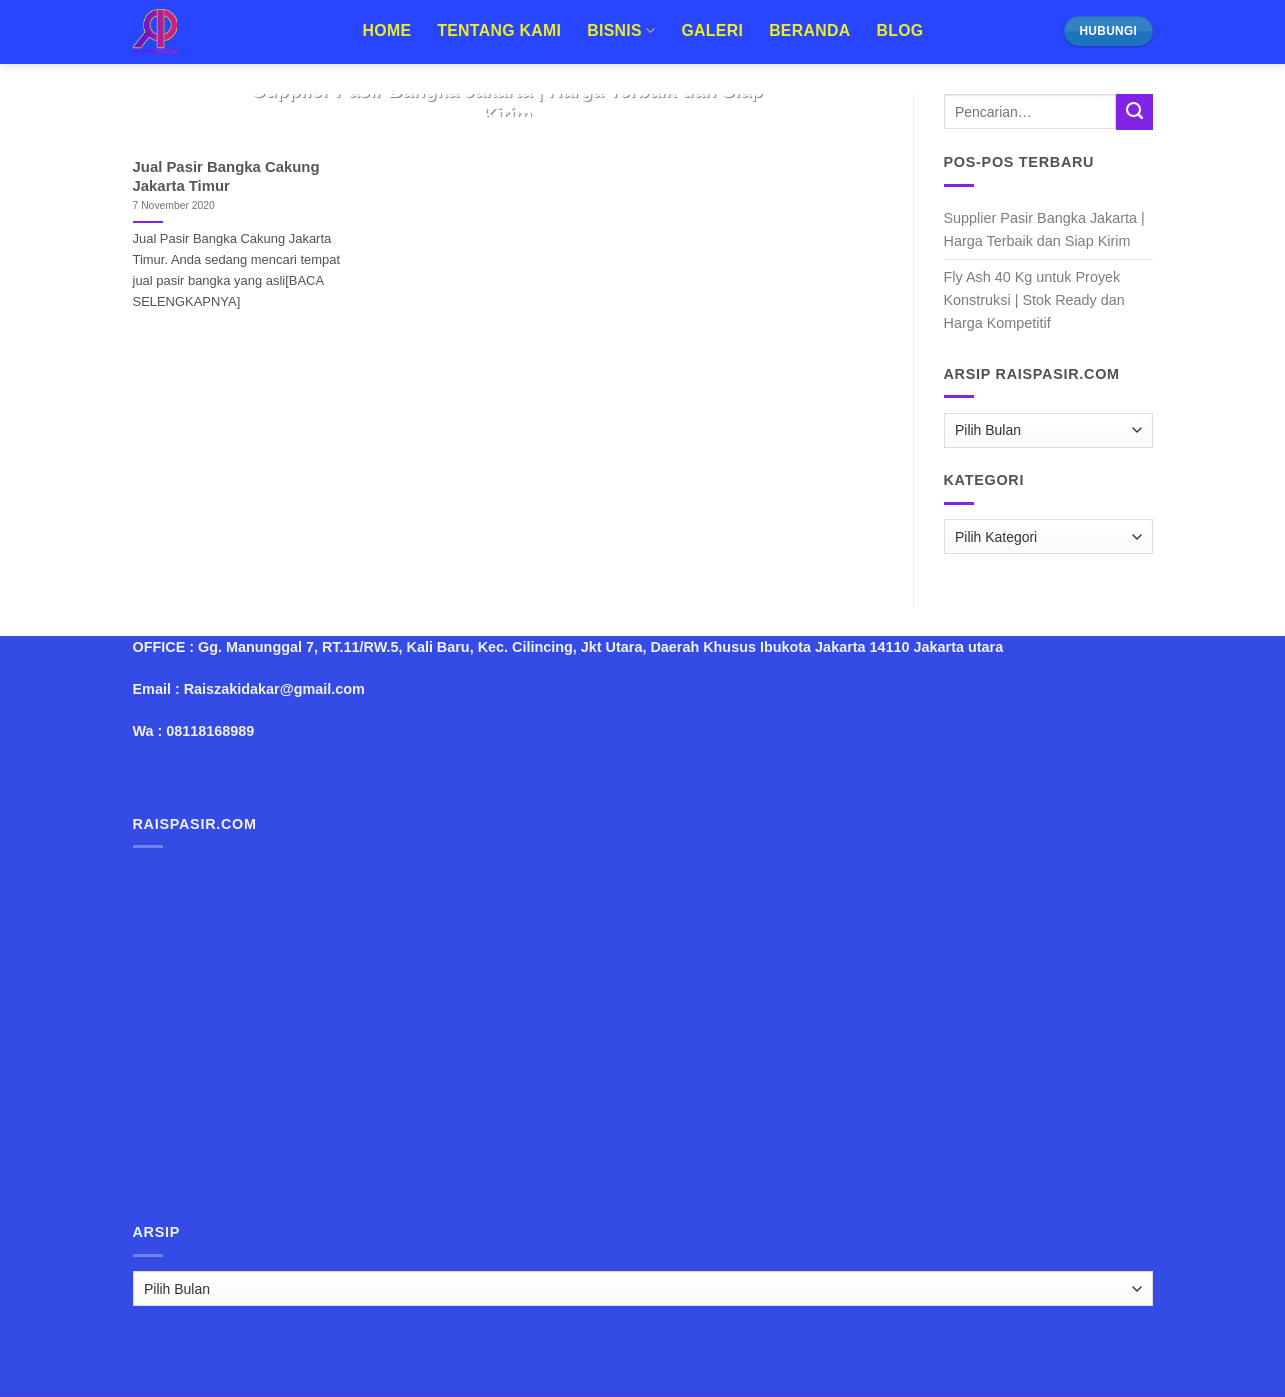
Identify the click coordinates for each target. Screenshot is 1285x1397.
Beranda (809, 30)
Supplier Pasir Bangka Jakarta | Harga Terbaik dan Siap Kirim (1044, 229)
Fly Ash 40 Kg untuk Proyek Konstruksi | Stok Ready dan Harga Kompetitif (1034, 300)
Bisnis (621, 30)
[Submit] (1134, 112)
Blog (899, 30)
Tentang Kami (499, 30)
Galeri (712, 30)
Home (387, 30)
